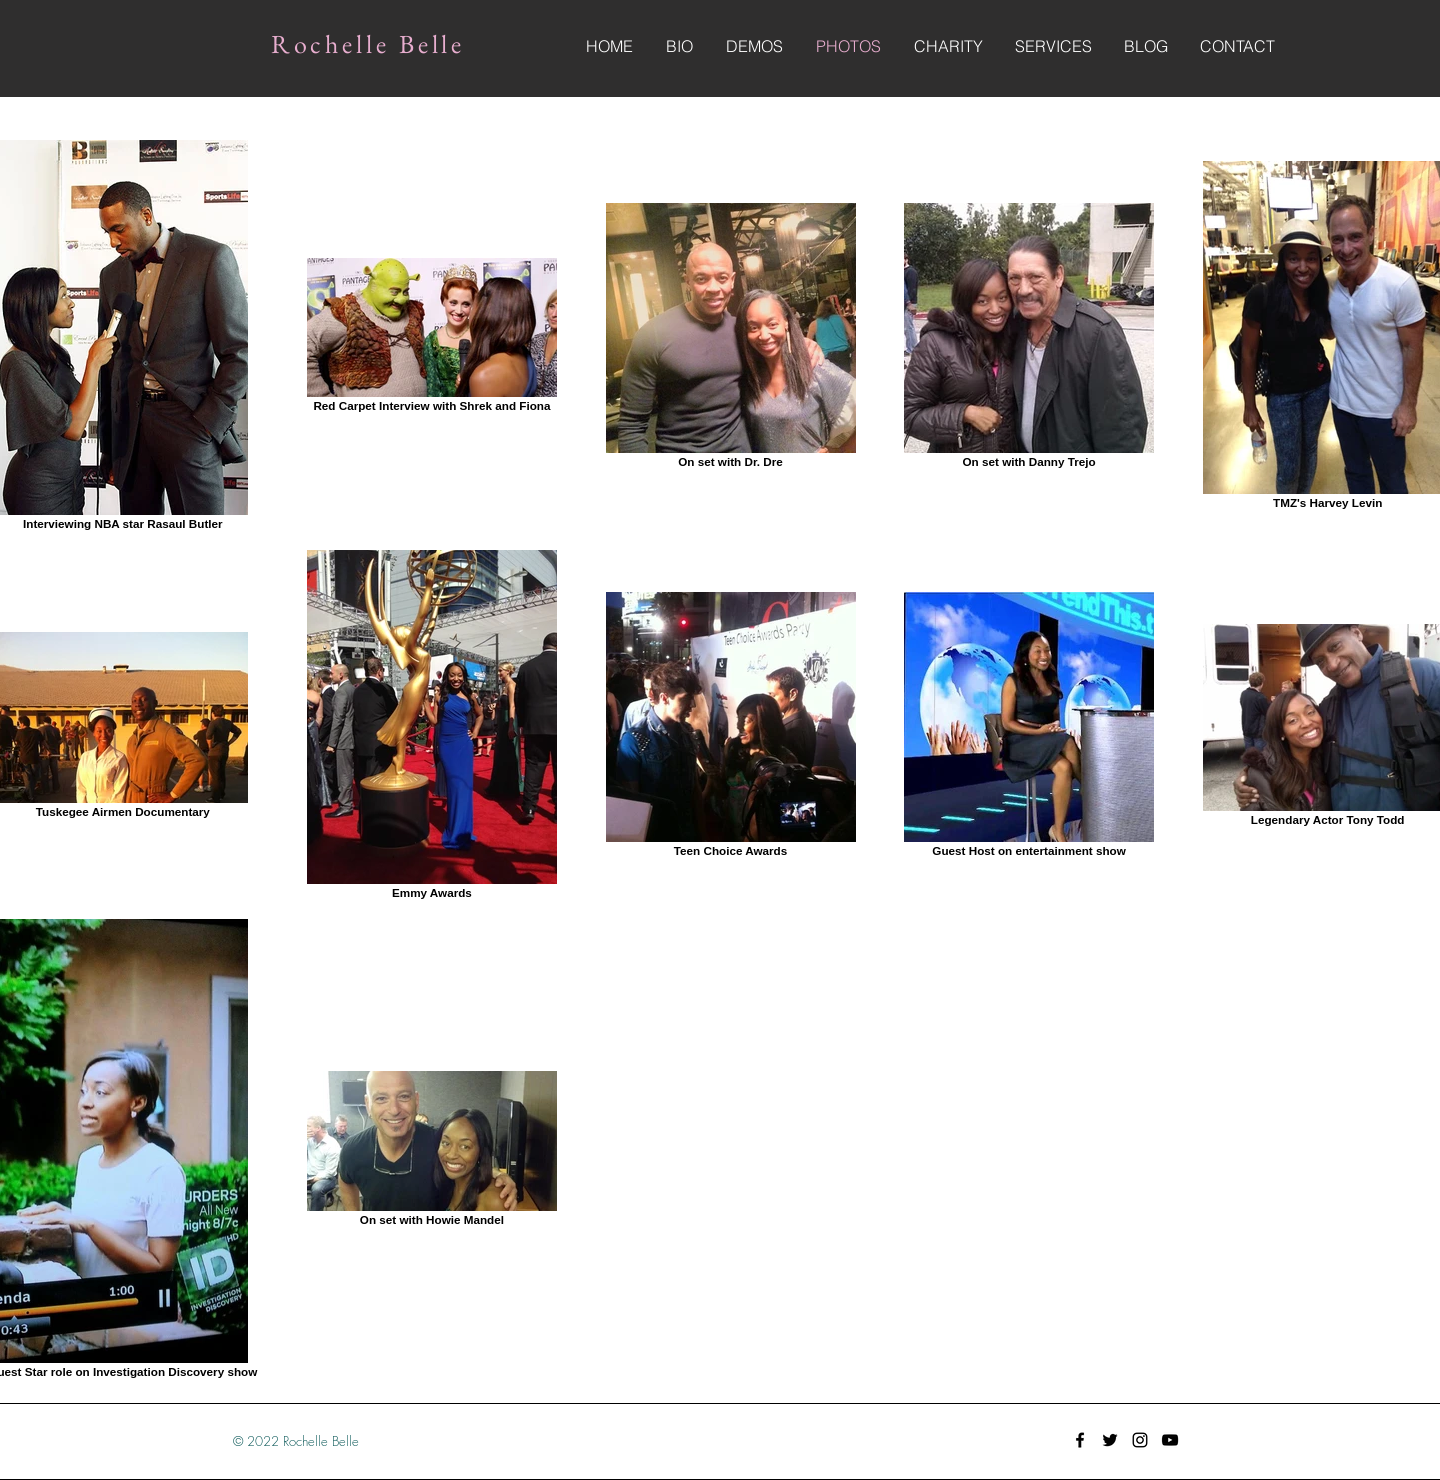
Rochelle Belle (368, 44)
